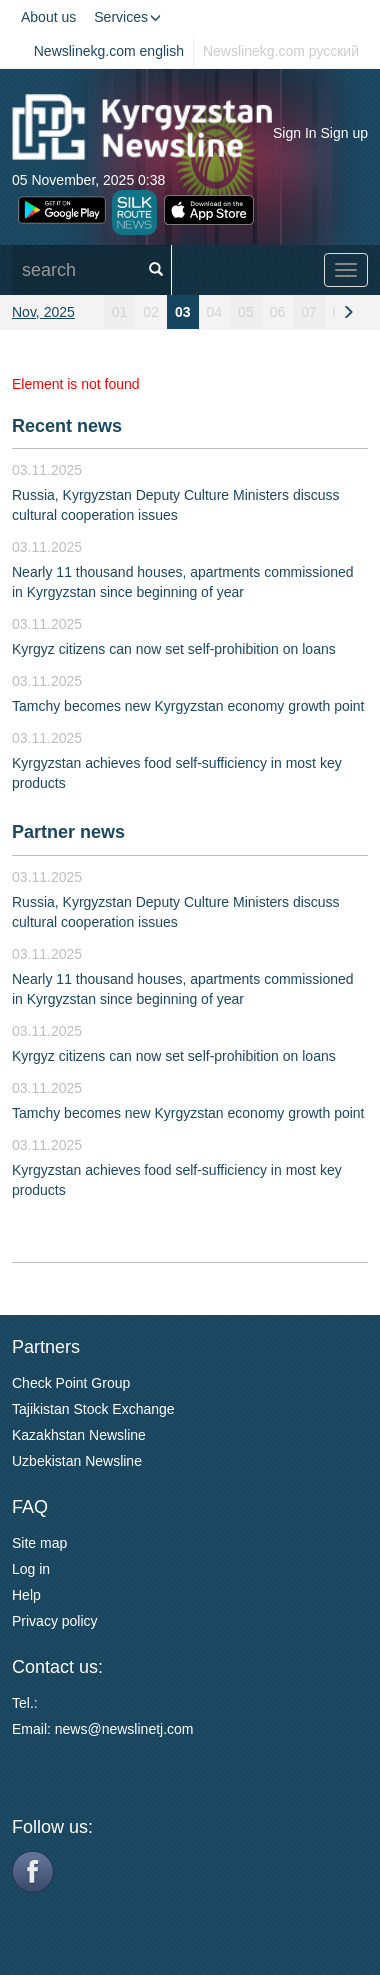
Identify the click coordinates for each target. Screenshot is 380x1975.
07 (309, 312)
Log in (31, 1569)
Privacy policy (55, 1621)
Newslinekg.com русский (281, 51)
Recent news (67, 426)
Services (127, 17)
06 (278, 312)
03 (183, 312)
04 (215, 312)
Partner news (68, 832)
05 (246, 312)
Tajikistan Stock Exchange (93, 1409)
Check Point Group (71, 1383)
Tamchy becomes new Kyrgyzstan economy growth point (188, 706)
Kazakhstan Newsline (79, 1435)
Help (26, 1595)
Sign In (295, 133)
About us (48, 17)
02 (151, 312)
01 (120, 312)
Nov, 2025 (43, 312)
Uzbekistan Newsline (77, 1461)
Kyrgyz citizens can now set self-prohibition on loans (174, 649)
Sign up (344, 133)
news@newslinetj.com (124, 1729)
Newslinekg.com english (109, 51)
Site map (39, 1543)
